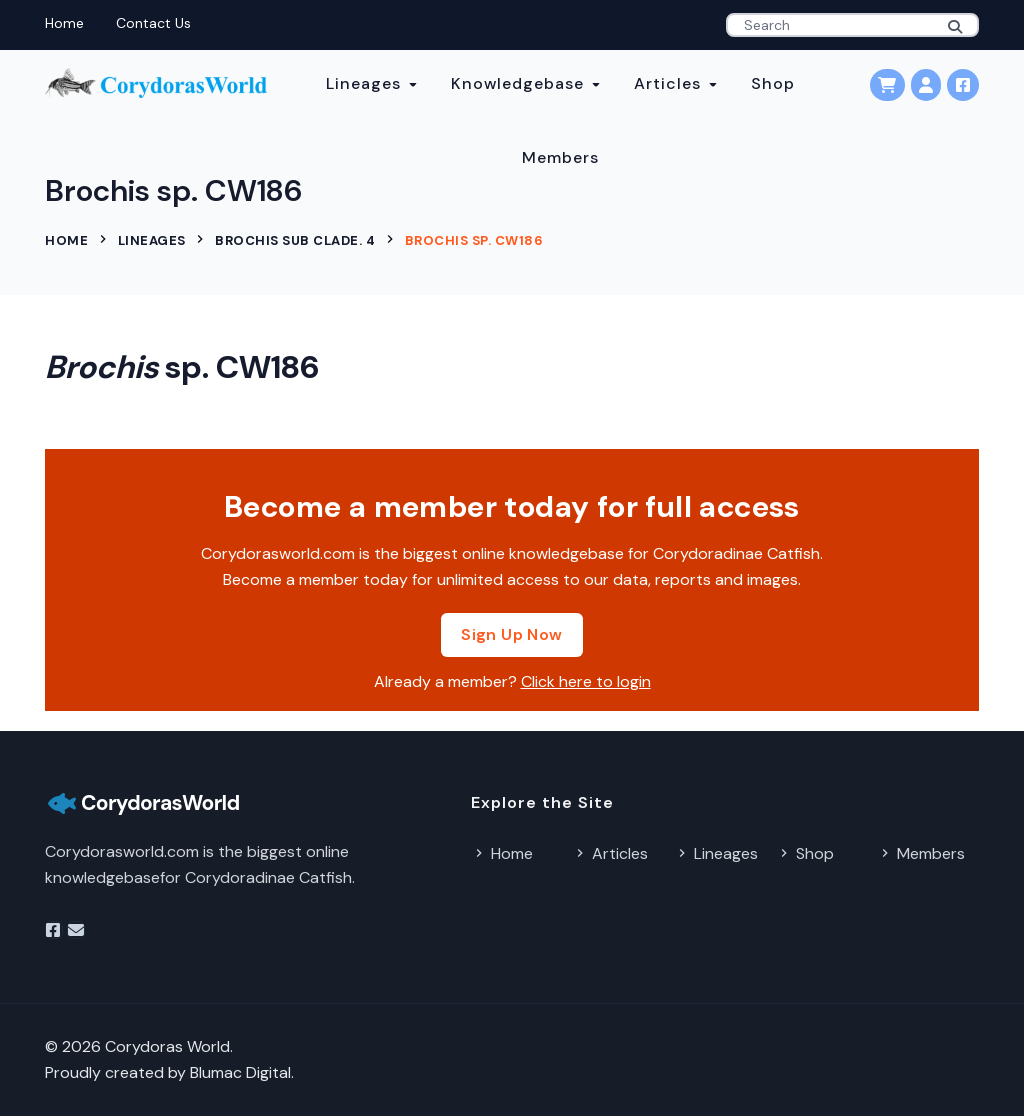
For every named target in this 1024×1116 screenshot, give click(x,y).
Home (64, 23)
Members (560, 157)
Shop (773, 83)
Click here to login (586, 681)
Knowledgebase (517, 83)
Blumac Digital (240, 1072)
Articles (667, 83)
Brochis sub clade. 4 (295, 240)
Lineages (363, 83)
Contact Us (153, 23)
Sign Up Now (511, 634)
